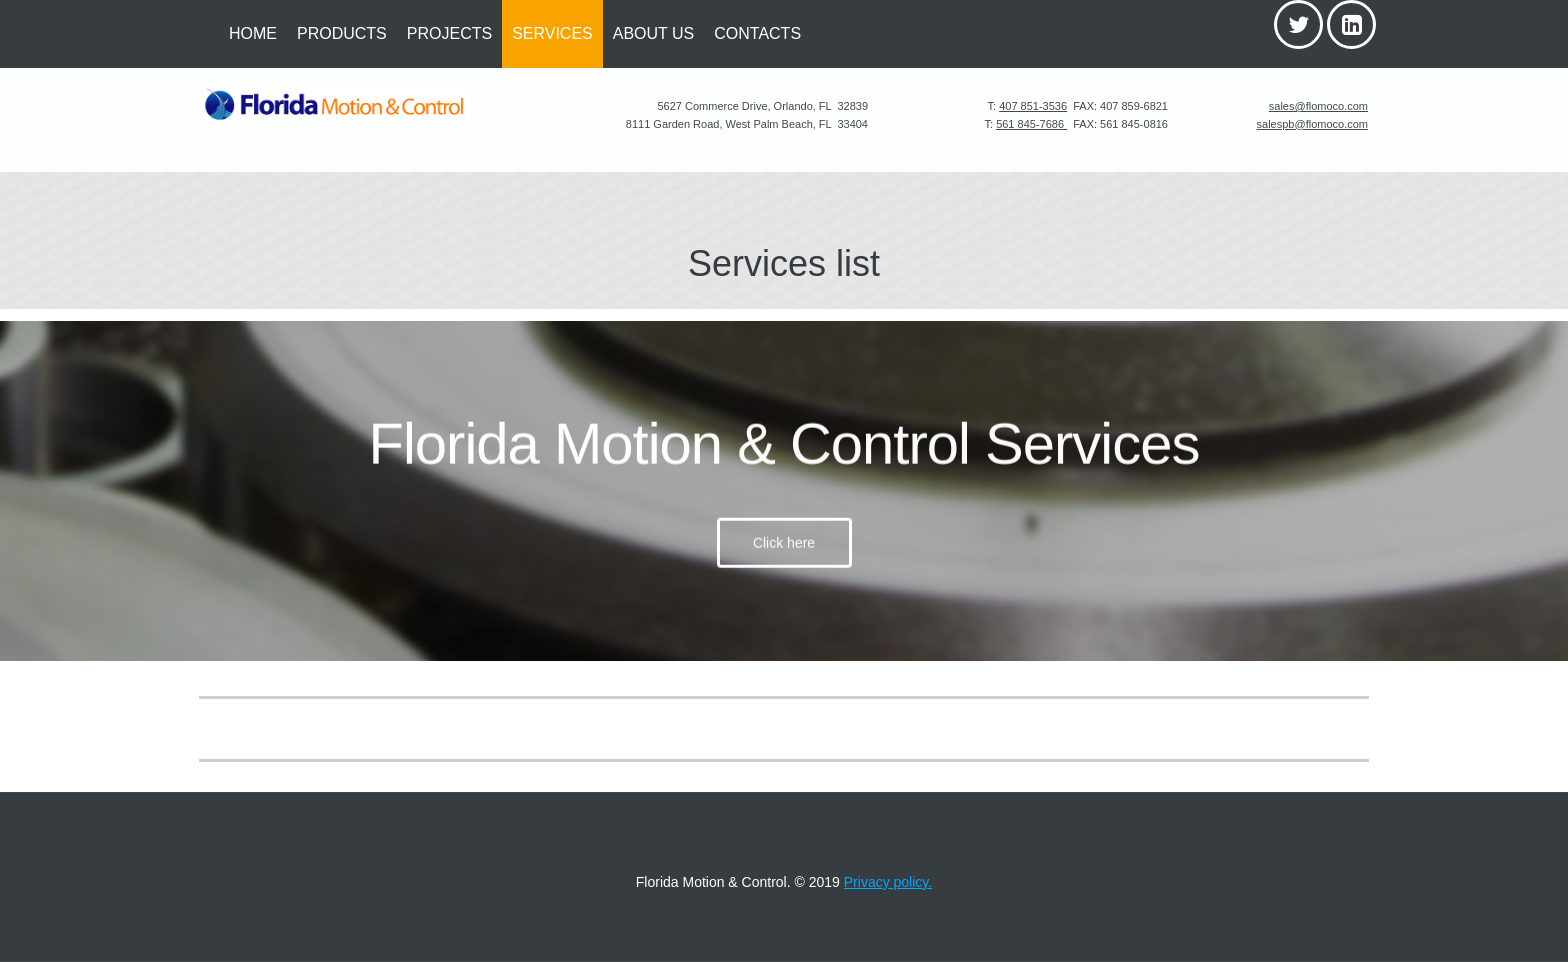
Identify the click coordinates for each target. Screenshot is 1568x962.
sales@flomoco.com (1318, 106)
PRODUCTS (342, 33)
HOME (253, 33)
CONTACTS (757, 33)
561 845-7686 (1031, 124)
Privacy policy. (888, 882)
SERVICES (552, 33)
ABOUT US (654, 33)
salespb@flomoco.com (1312, 124)
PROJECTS (449, 33)
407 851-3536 (1033, 106)
